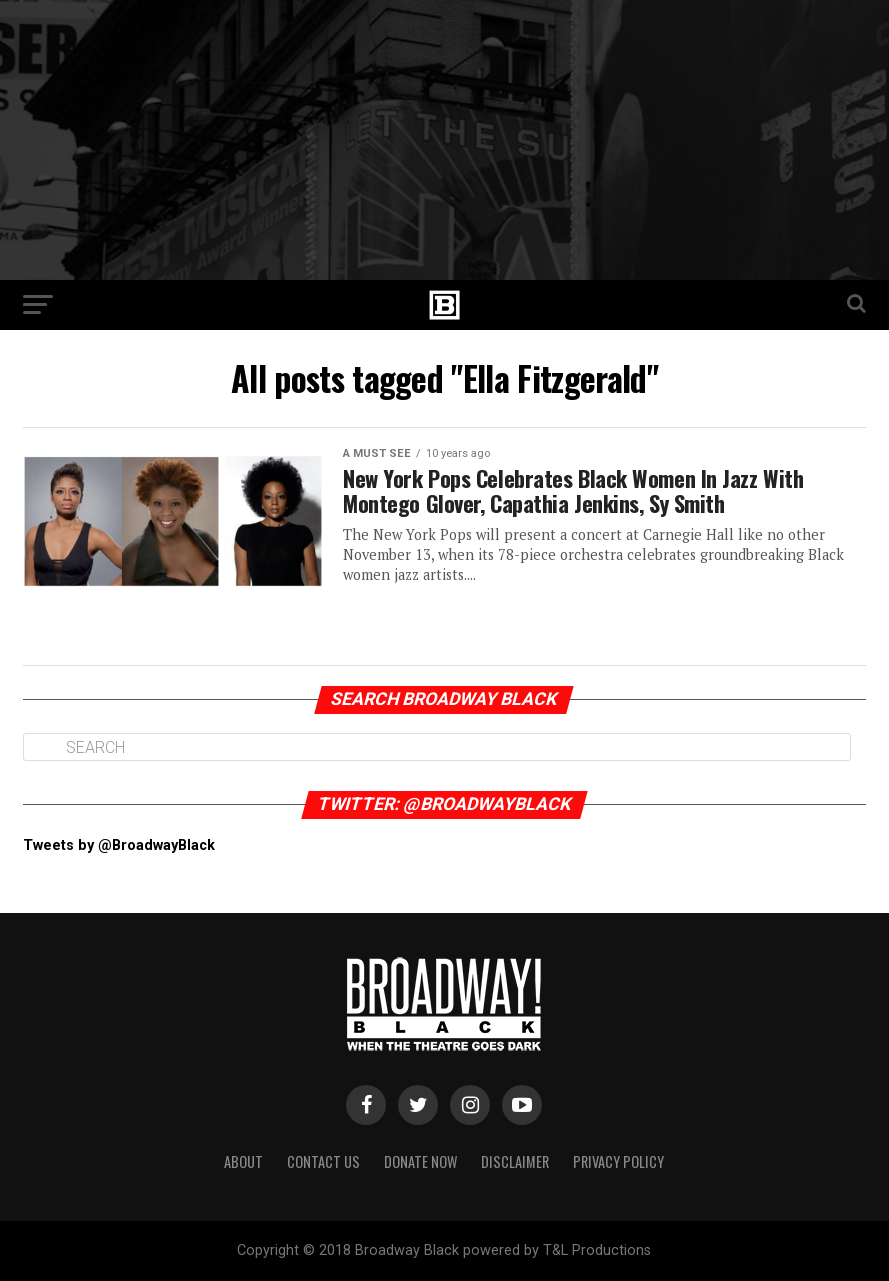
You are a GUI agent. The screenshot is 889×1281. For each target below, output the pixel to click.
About (243, 1161)
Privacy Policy (618, 1161)
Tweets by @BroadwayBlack (119, 845)
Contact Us (323, 1161)
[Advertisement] (444, 140)
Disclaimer (515, 1161)
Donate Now (420, 1161)
